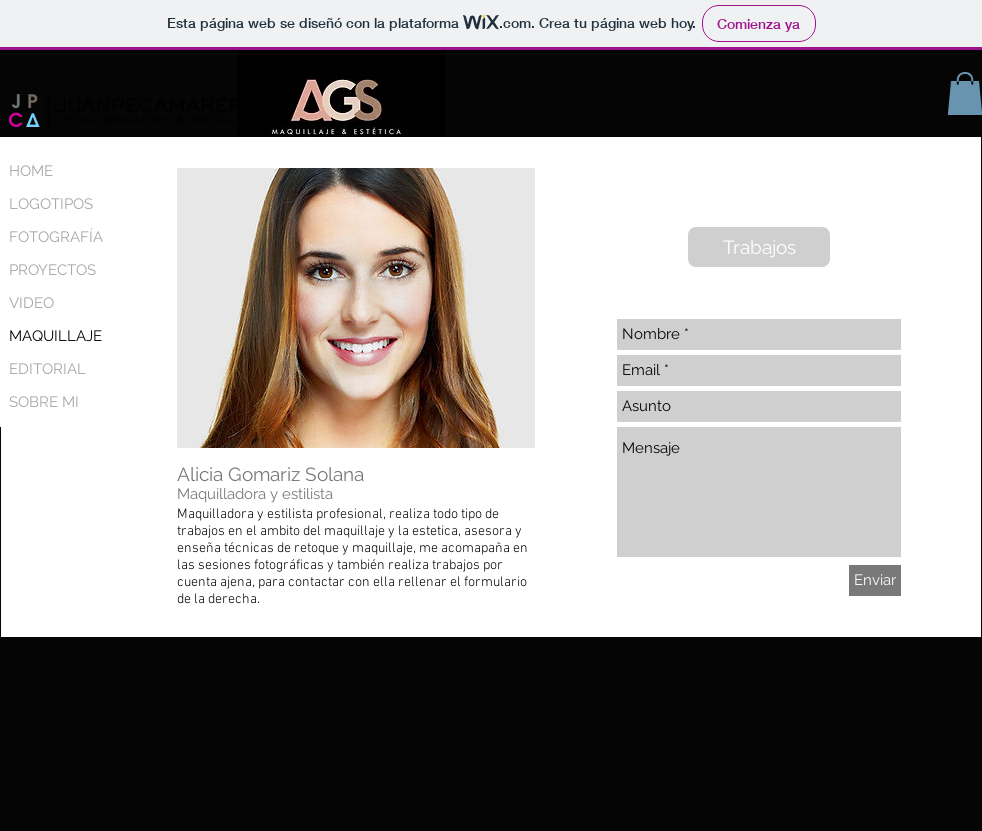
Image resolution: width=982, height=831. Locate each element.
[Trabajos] (759, 247)
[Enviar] (875, 580)
